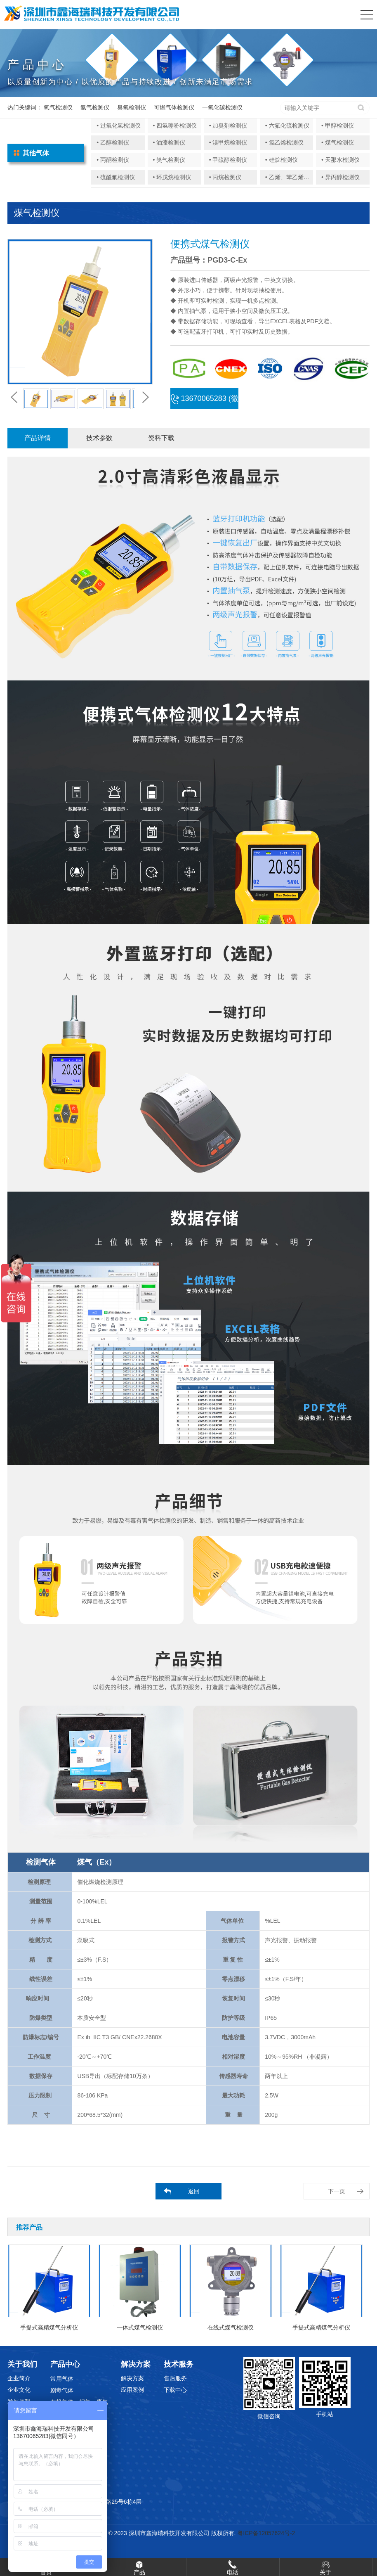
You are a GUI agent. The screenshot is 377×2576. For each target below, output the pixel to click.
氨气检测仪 (94, 107)
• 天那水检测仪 (340, 159)
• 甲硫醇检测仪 (228, 159)
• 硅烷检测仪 (281, 159)
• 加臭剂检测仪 (228, 125)
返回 (194, 2191)
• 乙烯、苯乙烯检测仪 (293, 177)
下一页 (336, 2191)
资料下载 (161, 437)
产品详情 (37, 437)
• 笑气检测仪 (169, 159)
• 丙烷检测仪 (225, 177)
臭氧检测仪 (131, 107)
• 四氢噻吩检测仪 (175, 125)
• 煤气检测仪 (337, 142)
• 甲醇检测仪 (337, 125)
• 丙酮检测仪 (113, 159)
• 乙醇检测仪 (113, 142)
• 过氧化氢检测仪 (119, 125)
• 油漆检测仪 (169, 142)
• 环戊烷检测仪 (172, 177)
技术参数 (99, 437)
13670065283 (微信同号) (204, 401)
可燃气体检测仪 (174, 107)
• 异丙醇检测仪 (340, 177)
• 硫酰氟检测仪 (116, 177)
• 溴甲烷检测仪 (228, 142)
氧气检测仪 (58, 107)
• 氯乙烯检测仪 (284, 142)
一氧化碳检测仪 (222, 107)
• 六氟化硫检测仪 (287, 125)
